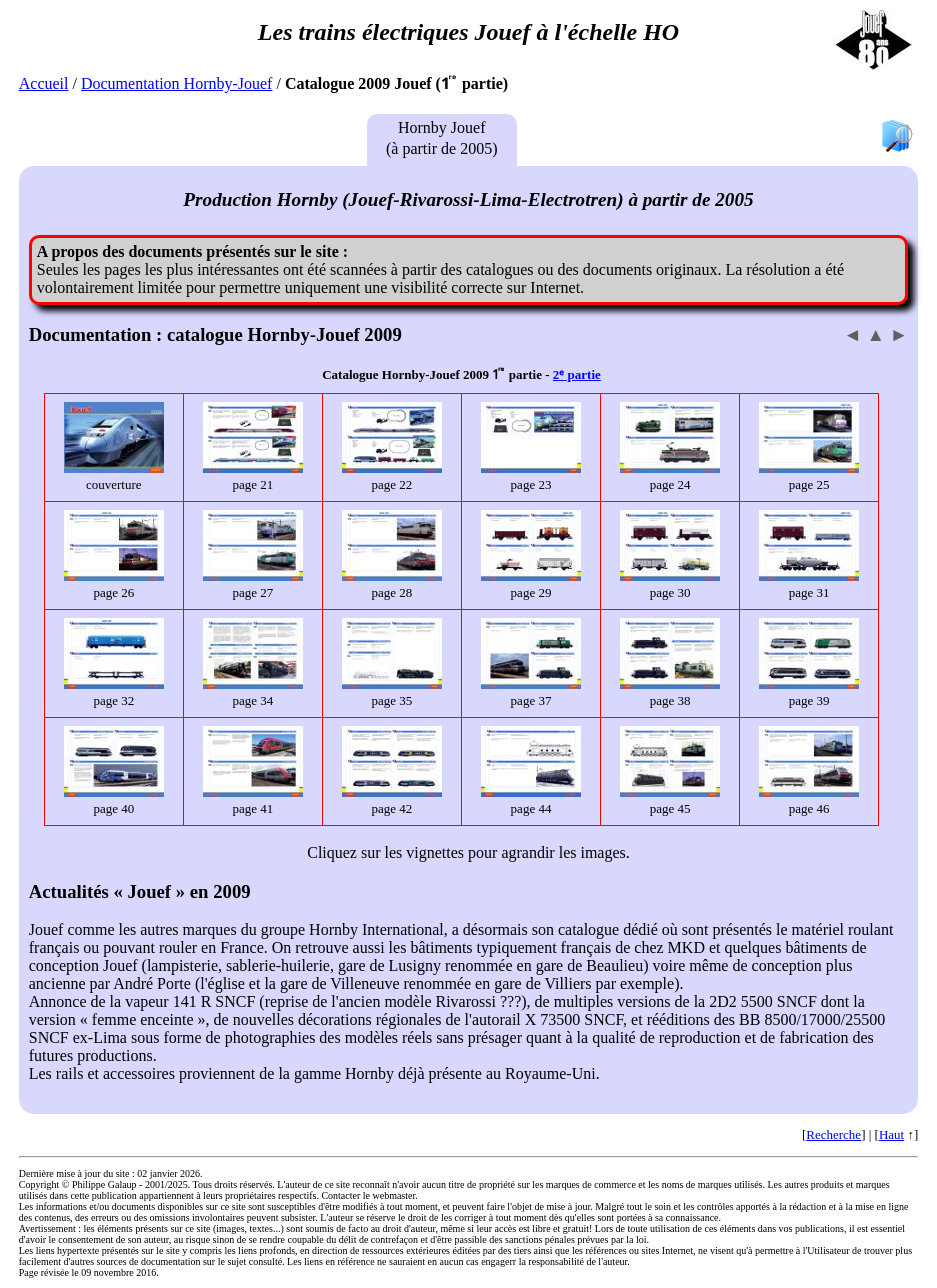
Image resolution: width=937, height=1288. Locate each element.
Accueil (44, 83)
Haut (891, 1134)
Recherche (833, 1134)
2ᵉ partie (577, 374)
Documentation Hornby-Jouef (177, 83)
